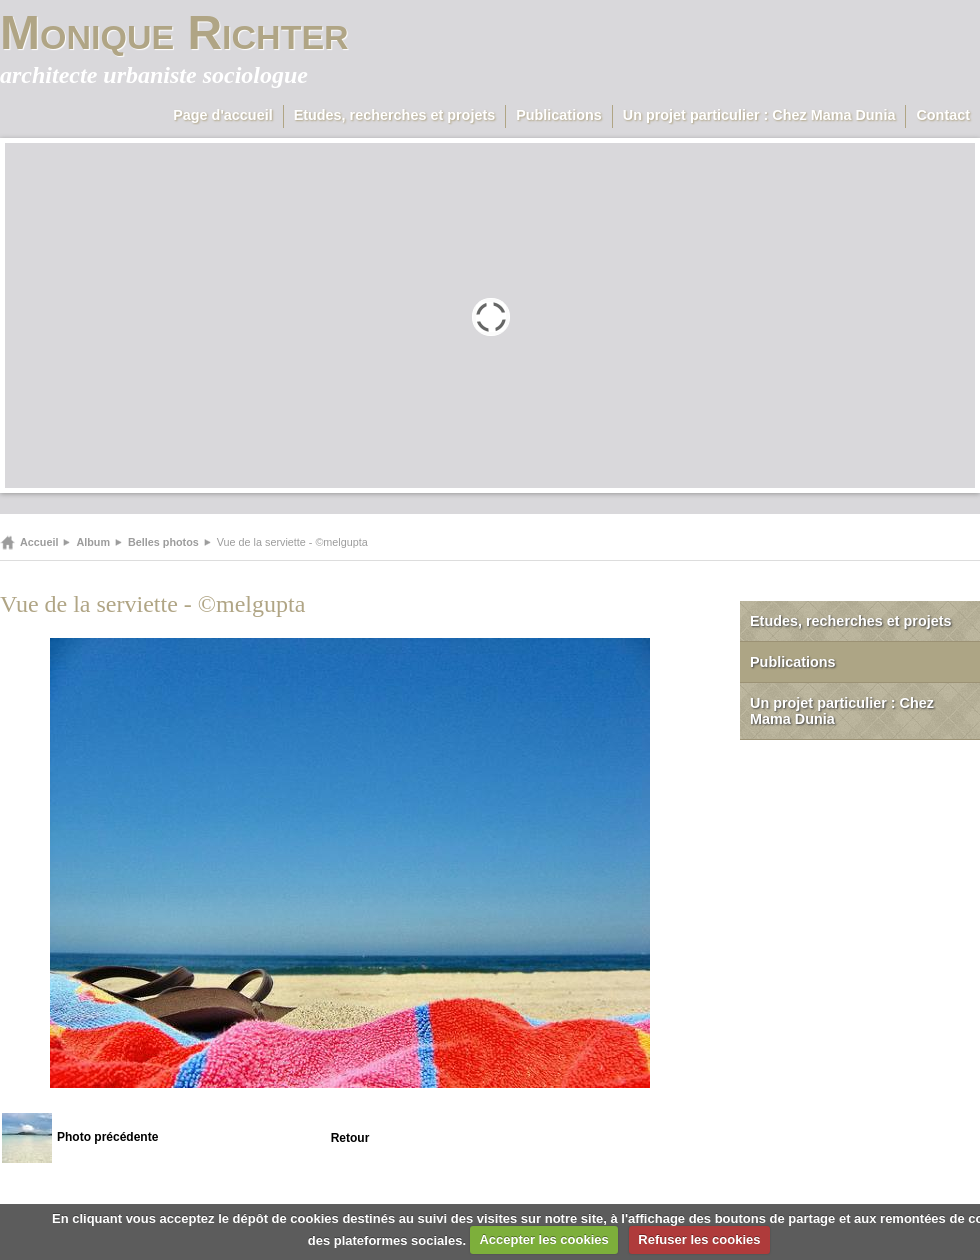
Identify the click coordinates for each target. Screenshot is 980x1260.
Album (93, 542)
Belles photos (163, 542)
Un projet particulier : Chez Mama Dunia (759, 115)
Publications (559, 115)
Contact (943, 115)
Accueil (39, 542)
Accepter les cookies (543, 1239)
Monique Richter (174, 32)
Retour (350, 1138)
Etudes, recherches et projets (395, 115)
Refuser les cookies (699, 1239)
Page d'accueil (222, 115)
